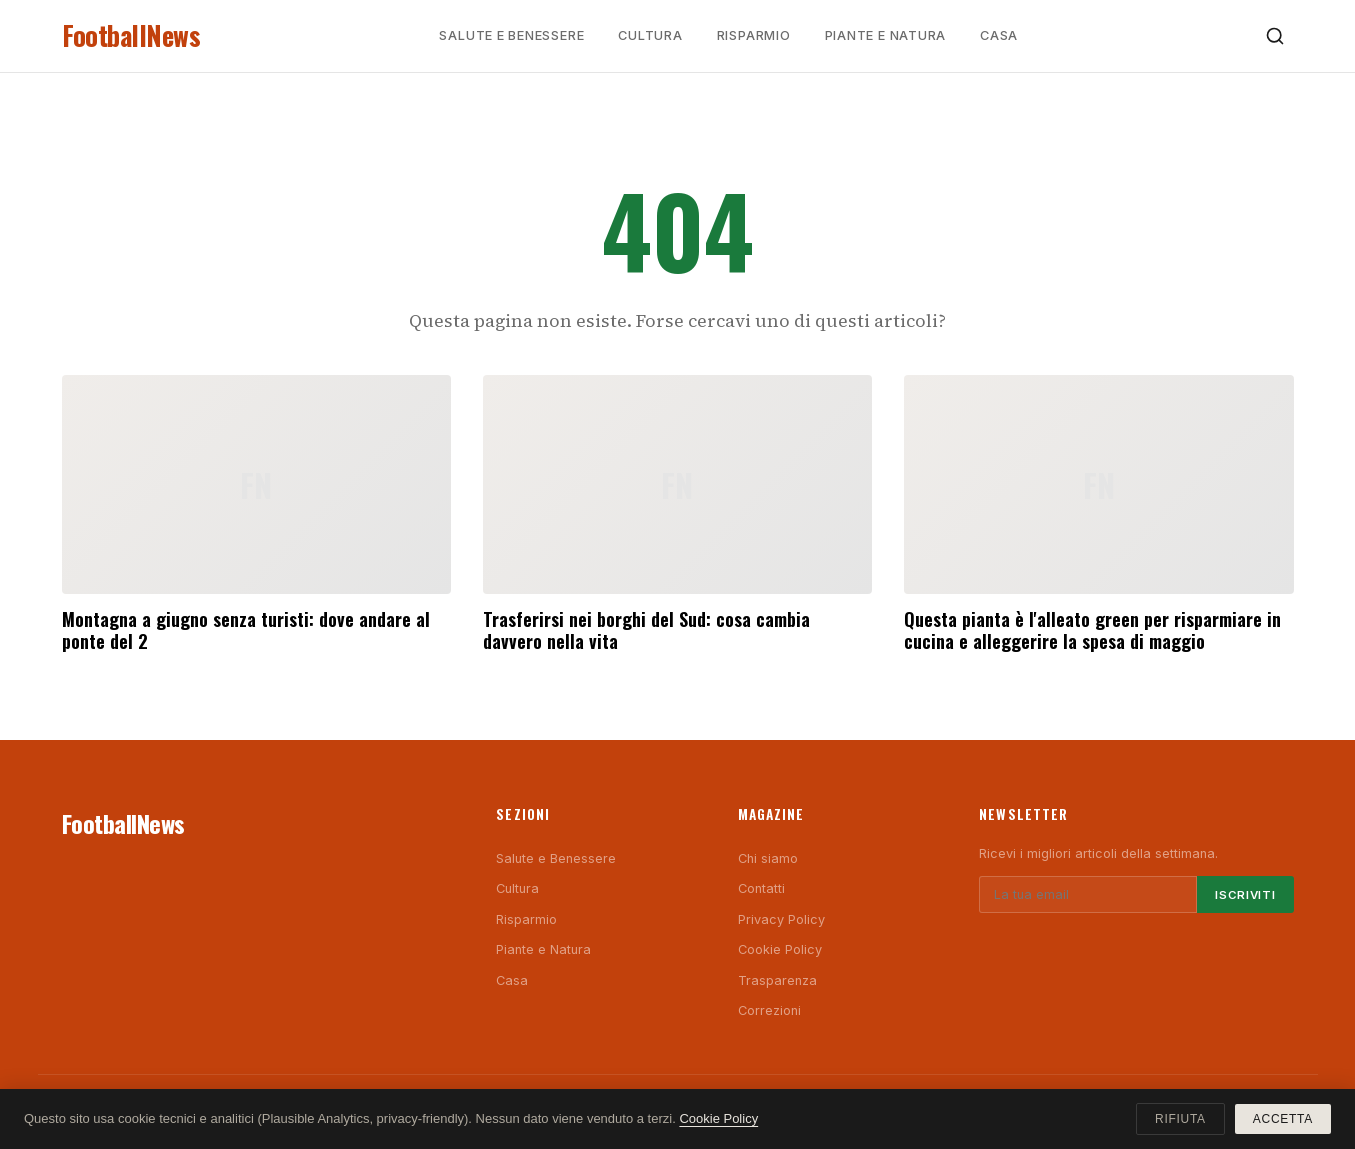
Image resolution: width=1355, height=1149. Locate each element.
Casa (999, 35)
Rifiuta (1180, 1119)
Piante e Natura (886, 35)
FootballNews (131, 35)
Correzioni (769, 1010)
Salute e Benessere (511, 35)
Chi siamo (768, 858)
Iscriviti (1245, 895)
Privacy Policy (781, 919)
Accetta (1283, 1119)
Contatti (761, 888)
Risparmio (754, 35)
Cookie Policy (780, 949)
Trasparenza (777, 980)
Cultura (650, 35)
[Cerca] (1275, 36)
